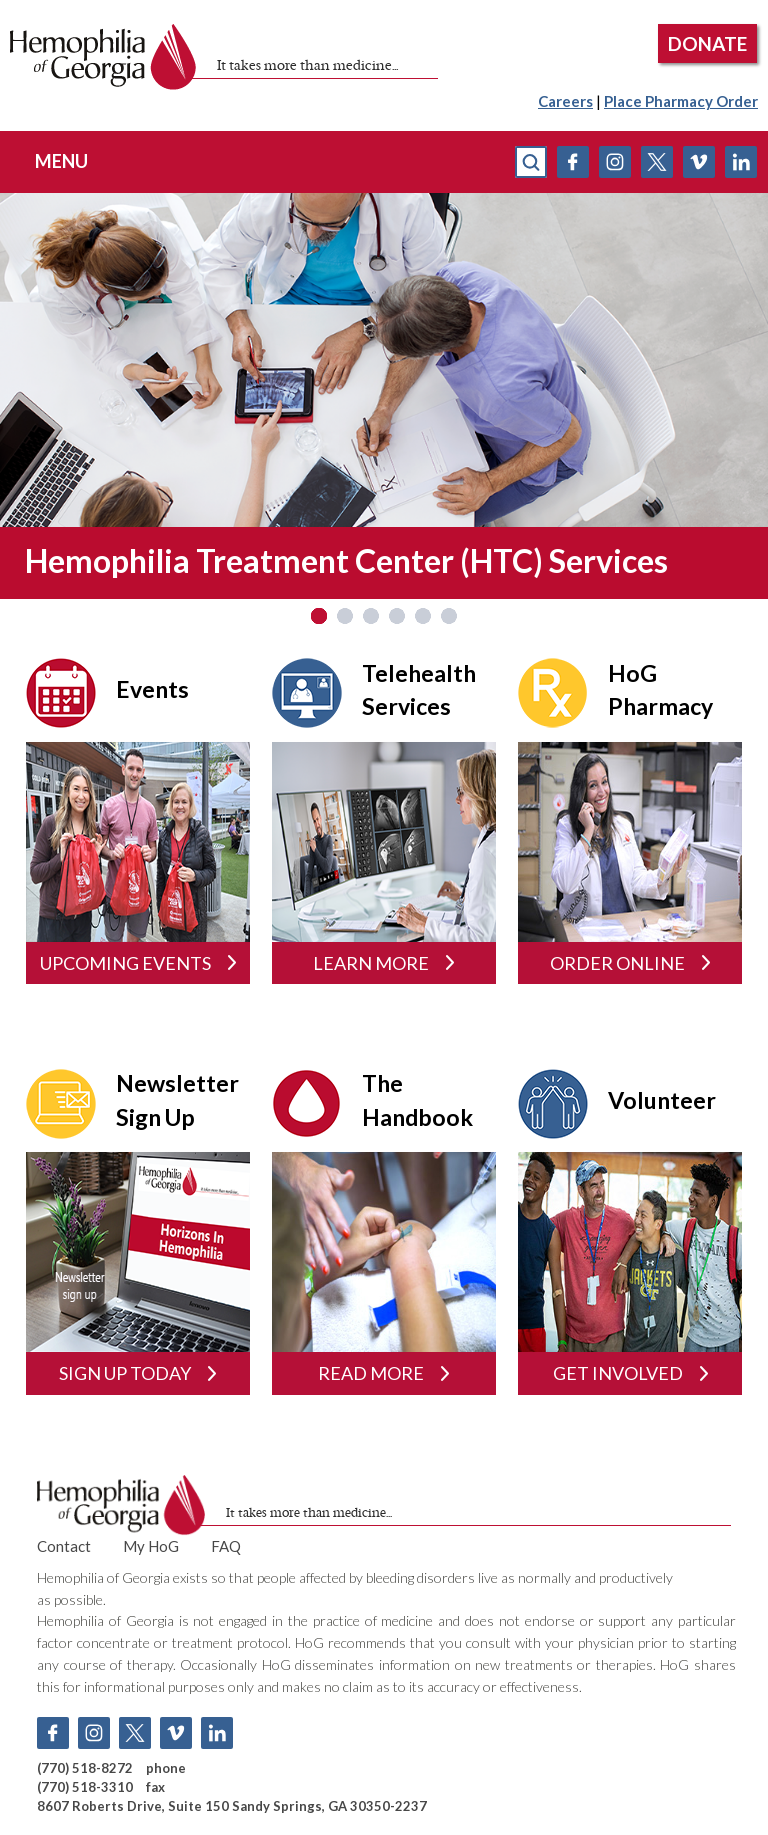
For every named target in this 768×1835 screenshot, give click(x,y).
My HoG (151, 1546)
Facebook (573, 162)
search (531, 162)
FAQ (226, 1546)
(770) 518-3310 (85, 1787)
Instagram (615, 162)
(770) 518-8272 (85, 1768)
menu (61, 161)
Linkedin (741, 162)
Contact (64, 1546)
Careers (565, 101)
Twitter (657, 162)
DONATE (707, 43)
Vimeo (699, 162)
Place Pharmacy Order (681, 101)
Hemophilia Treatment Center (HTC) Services (346, 560)
